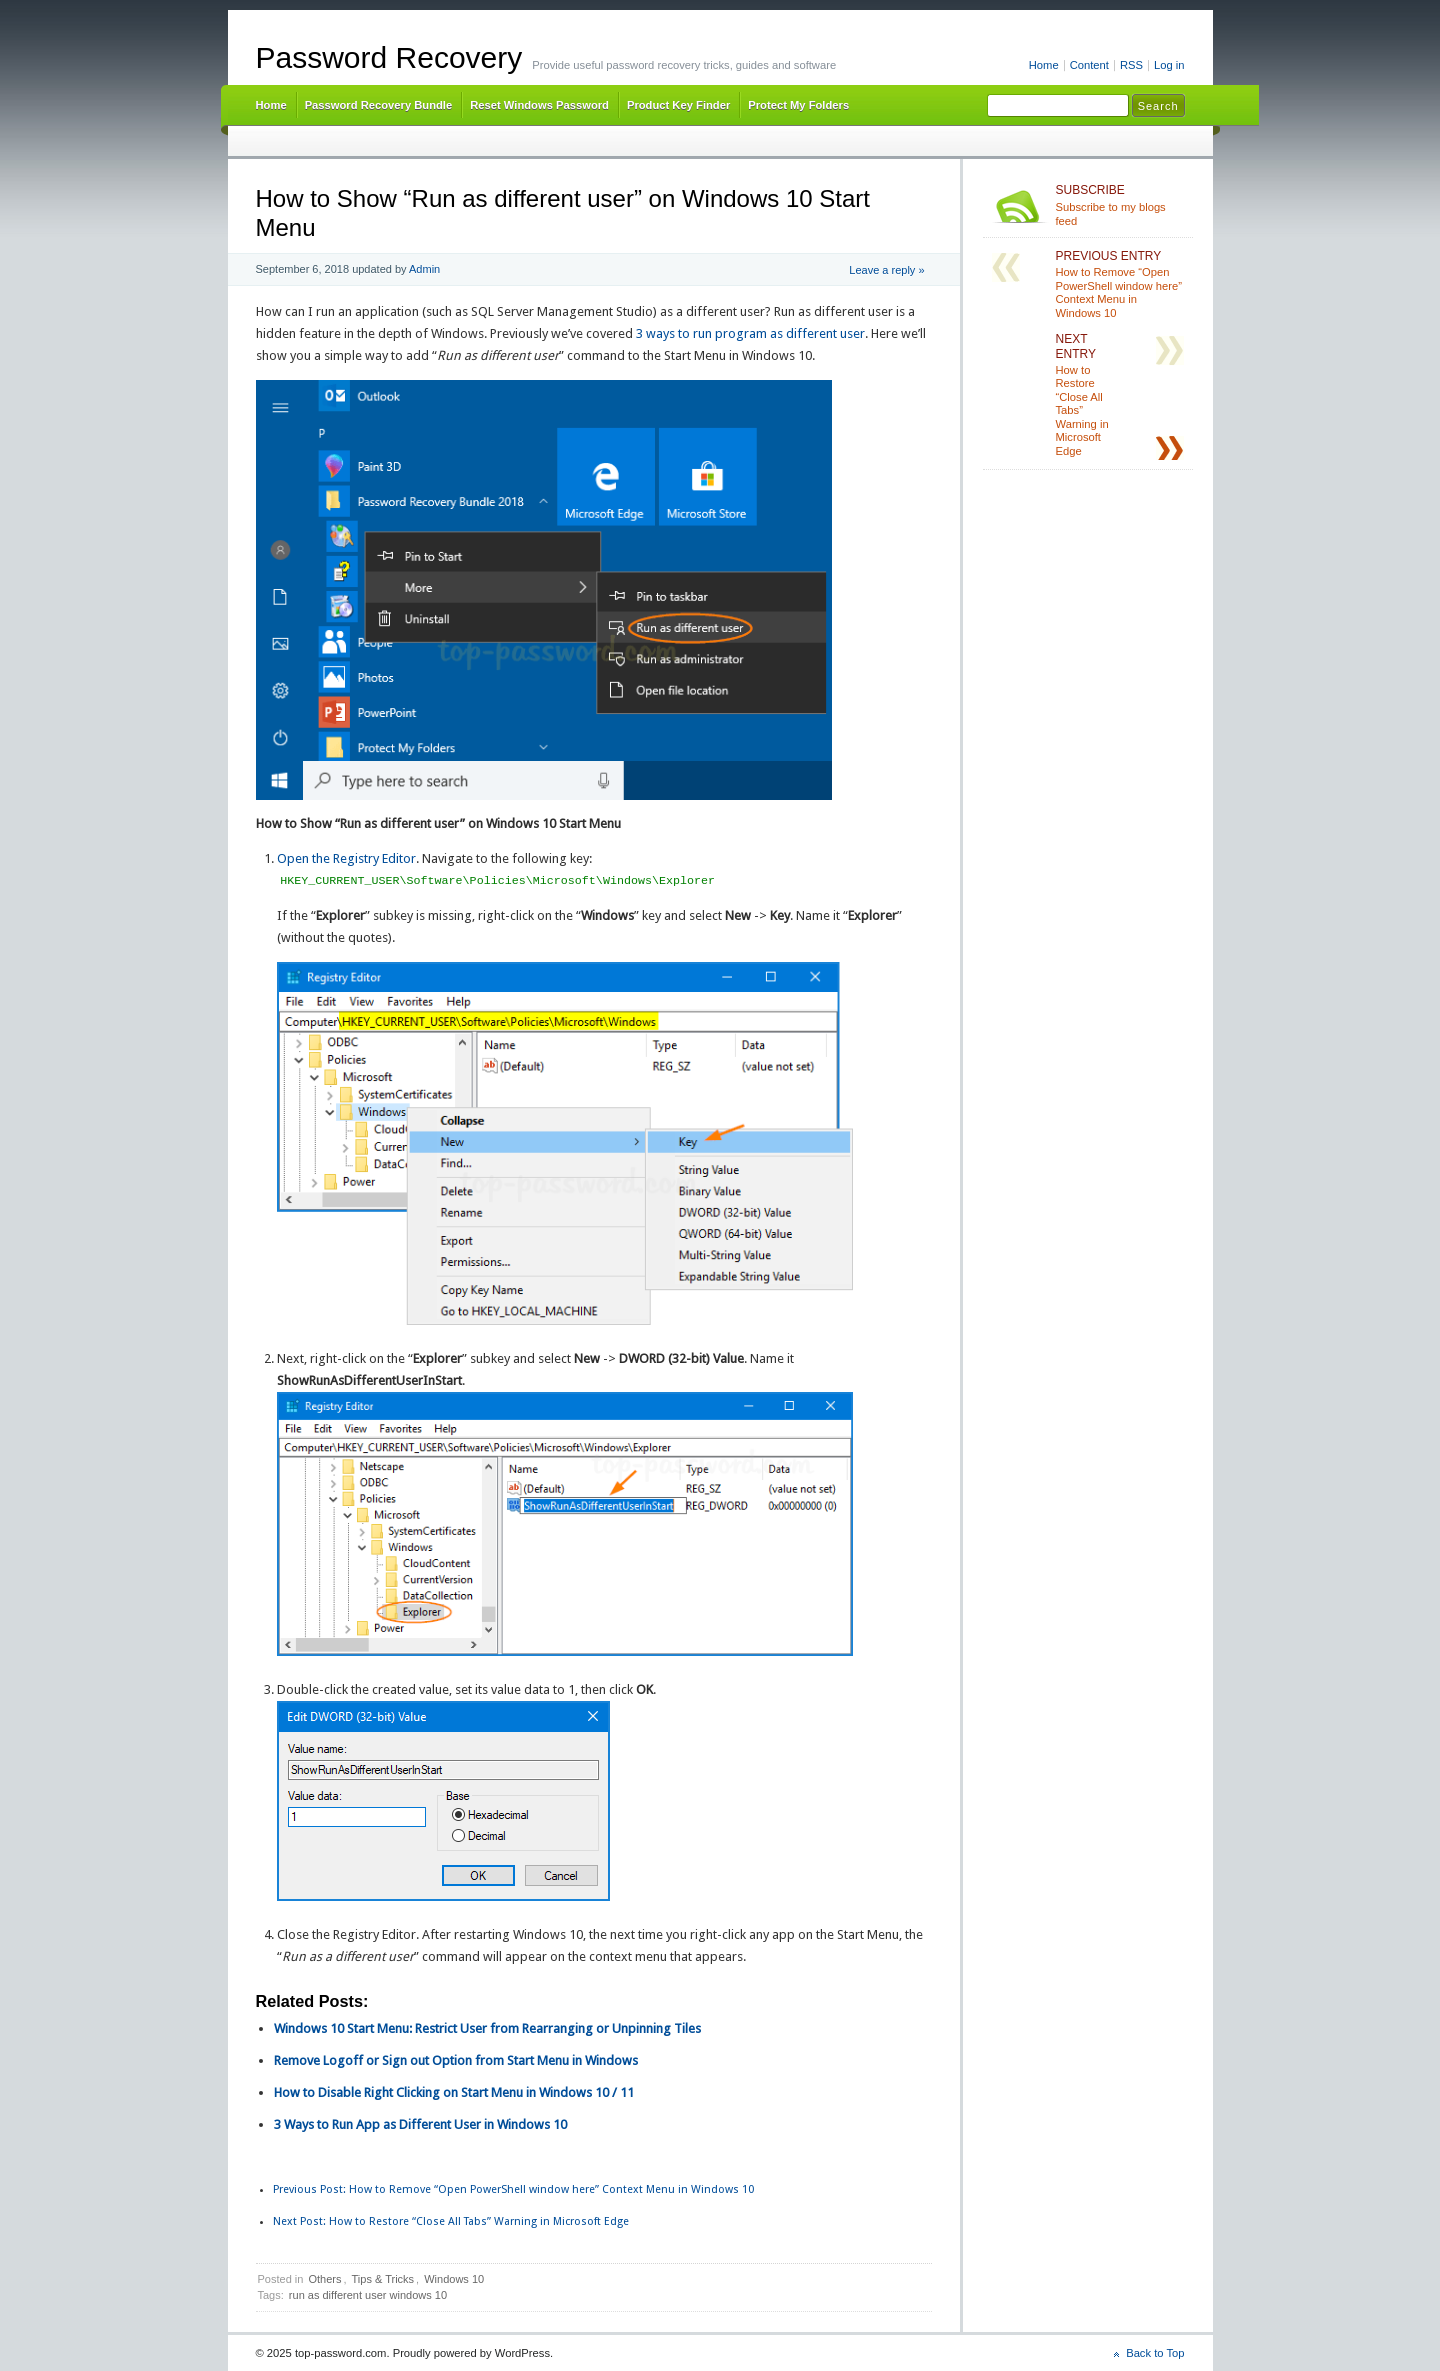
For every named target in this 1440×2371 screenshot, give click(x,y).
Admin (424, 269)
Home (1044, 65)
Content (1089, 65)
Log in (1169, 65)
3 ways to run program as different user (750, 333)
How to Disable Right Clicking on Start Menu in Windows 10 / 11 (454, 2092)
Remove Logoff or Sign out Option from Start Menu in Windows (456, 2060)
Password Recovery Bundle (379, 105)
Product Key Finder (678, 105)
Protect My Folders (798, 105)
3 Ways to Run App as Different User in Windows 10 (420, 2124)
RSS (1131, 65)
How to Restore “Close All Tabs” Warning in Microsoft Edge (451, 2221)
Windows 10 (454, 2279)
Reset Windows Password (539, 105)
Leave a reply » (886, 270)
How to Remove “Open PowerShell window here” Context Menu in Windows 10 (513, 2189)
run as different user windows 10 (368, 2295)
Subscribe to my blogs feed (1120, 205)
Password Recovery (389, 57)
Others (324, 2279)
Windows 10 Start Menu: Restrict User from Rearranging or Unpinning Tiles (487, 2028)
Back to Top (1155, 2353)
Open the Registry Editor (346, 858)
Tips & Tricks (383, 2279)
